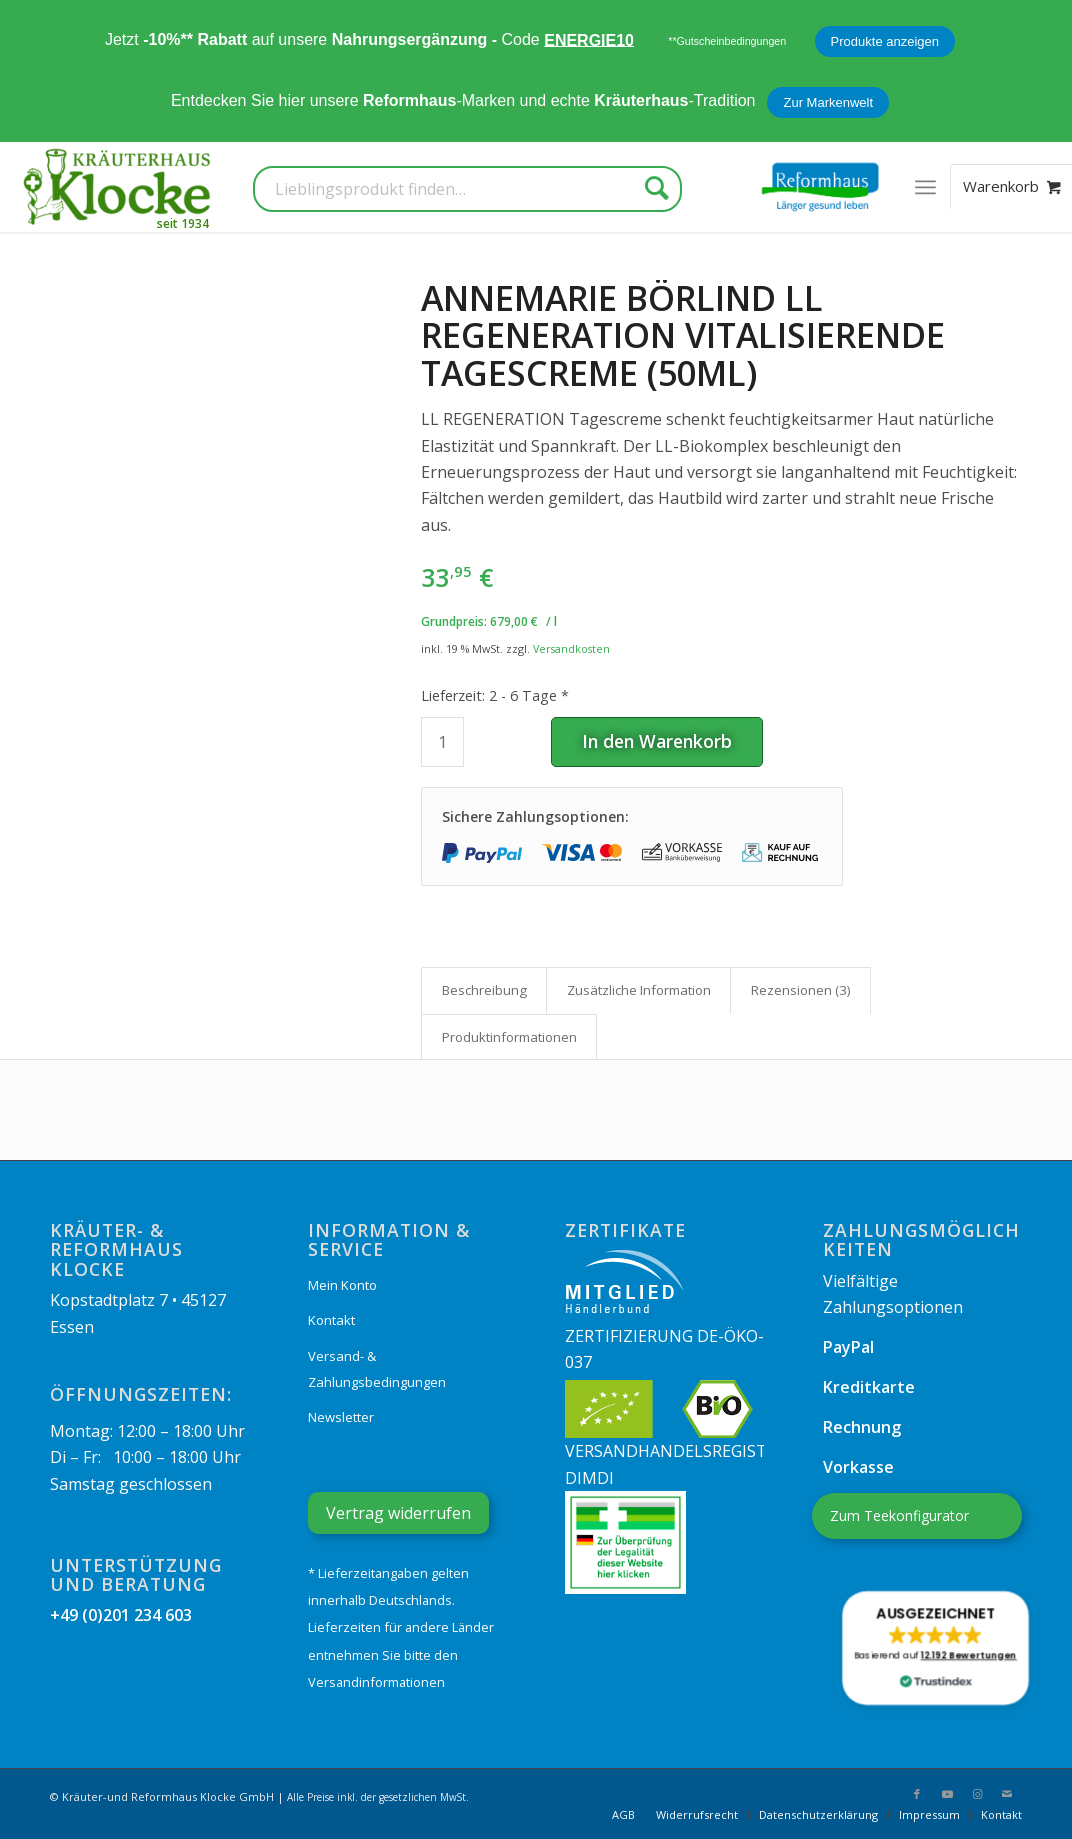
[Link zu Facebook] (917, 1794)
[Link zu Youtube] (947, 1794)
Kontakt (331, 1320)
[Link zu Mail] (1007, 1794)
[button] (935, 1648)
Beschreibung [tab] (484, 990)
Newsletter (341, 1417)
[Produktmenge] (442, 742)
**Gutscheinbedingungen (727, 41)
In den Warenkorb (657, 741)
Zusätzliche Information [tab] (639, 990)
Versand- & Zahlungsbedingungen (377, 1369)
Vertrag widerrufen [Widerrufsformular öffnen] (398, 1513)
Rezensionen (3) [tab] (801, 990)
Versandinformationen (376, 1682)
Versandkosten (571, 648)
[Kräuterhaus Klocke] (119, 187)
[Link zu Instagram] (977, 1794)
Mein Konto (342, 1285)
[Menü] (925, 187)
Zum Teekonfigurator (899, 1515)
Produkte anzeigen (885, 41)
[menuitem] (925, 187)
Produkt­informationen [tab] (509, 1037)
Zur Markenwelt (828, 102)
